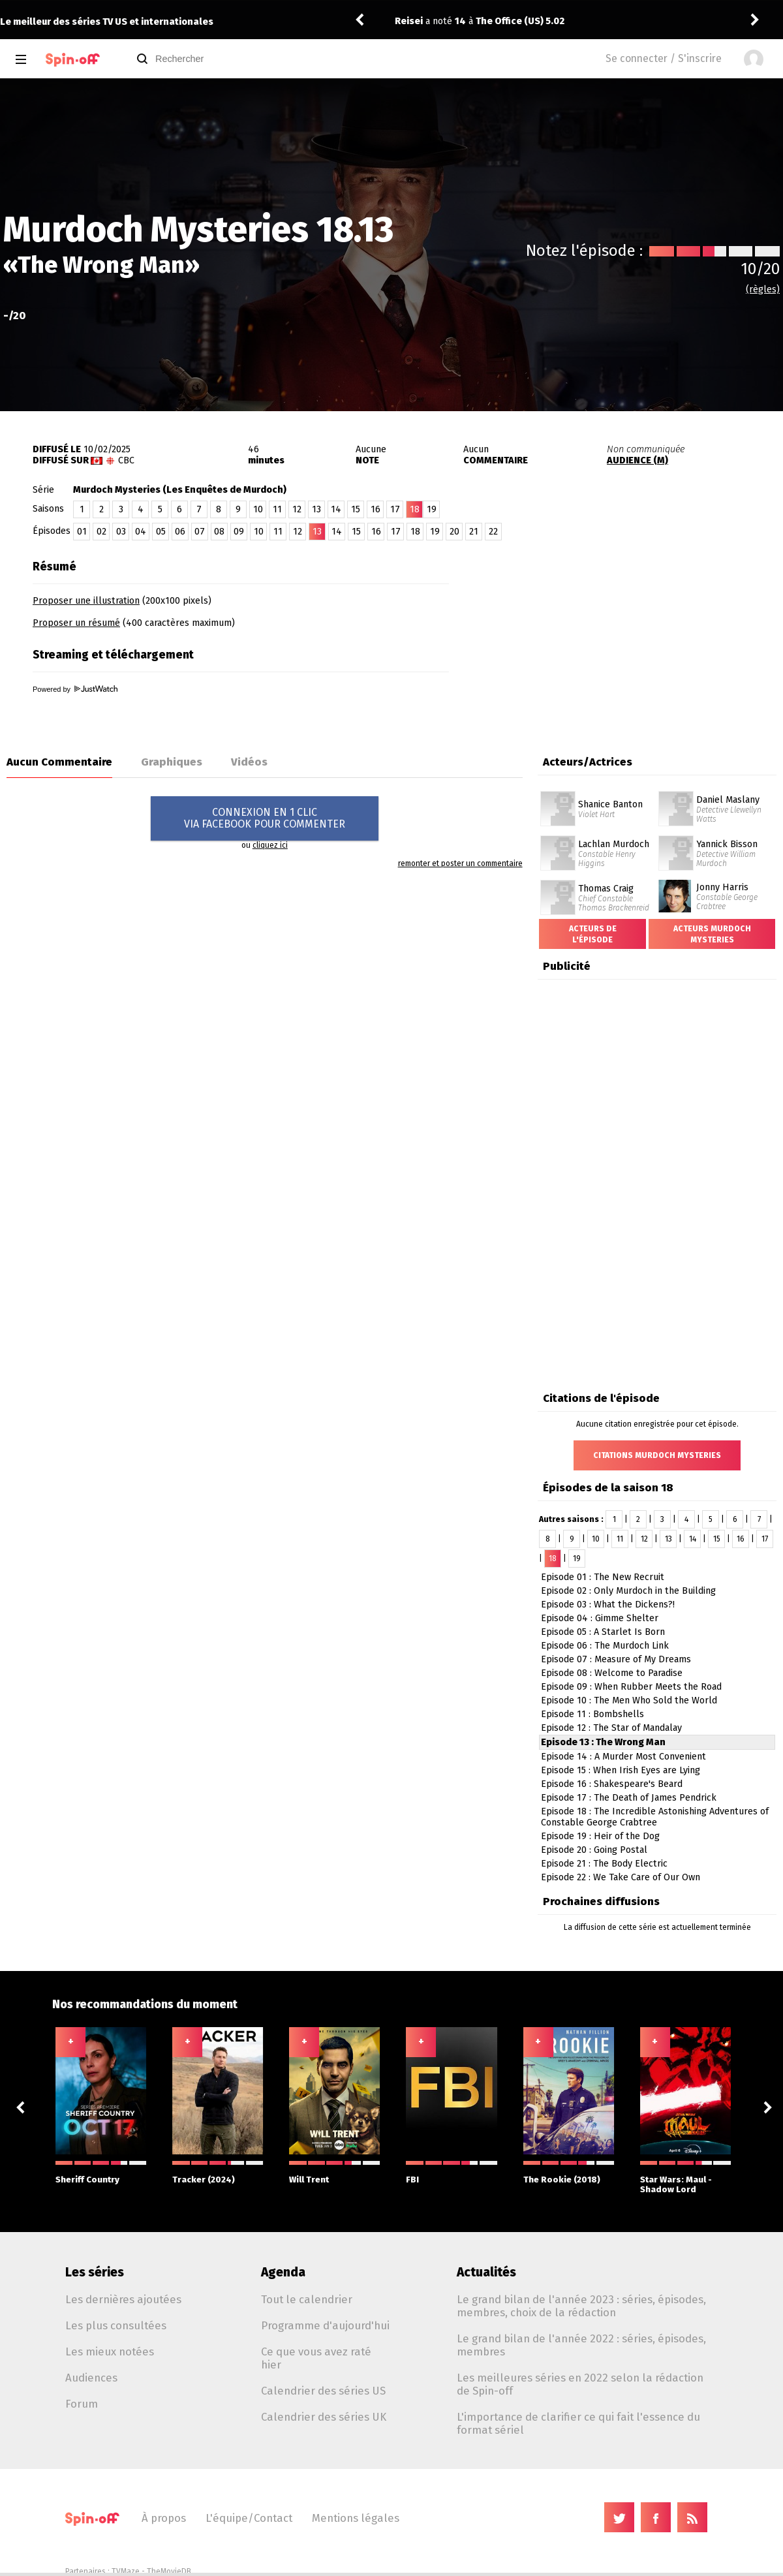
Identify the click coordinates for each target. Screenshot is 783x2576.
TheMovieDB (169, 2571)
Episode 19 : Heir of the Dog (600, 1836)
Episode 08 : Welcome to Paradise (612, 1673)
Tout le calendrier (306, 2299)
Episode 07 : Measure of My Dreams (616, 1659)
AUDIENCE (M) (637, 460)
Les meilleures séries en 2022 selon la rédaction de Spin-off (580, 2384)
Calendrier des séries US (323, 2390)
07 (199, 531)
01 (82, 531)
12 (296, 509)
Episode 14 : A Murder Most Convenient (623, 1756)
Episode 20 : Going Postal (594, 1849)
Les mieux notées (109, 2351)
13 (316, 509)
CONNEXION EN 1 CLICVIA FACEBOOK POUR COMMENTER (264, 818)
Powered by (75, 689)
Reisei (409, 21)
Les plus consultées (115, 2325)
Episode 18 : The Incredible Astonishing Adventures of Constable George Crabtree (655, 1817)
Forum (81, 2403)
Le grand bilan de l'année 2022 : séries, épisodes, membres (581, 2345)
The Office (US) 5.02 (520, 21)
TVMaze (126, 2571)
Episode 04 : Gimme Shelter (599, 1618)
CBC (126, 460)
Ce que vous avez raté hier (316, 2358)
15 (355, 509)
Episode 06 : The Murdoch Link (605, 1645)
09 (239, 531)
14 (336, 509)
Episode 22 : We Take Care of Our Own (620, 1877)
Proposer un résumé (76, 622)
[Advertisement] (630, 635)
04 (140, 531)
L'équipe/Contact (249, 2517)
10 (258, 509)
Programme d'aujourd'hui (325, 2325)
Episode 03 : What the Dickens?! (608, 1604)
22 (493, 531)
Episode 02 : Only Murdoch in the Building (628, 1590)
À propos (164, 2517)
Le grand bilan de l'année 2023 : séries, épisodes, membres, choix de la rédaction (581, 2306)
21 (473, 531)
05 (161, 531)
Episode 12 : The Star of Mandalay (611, 1727)
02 (101, 531)
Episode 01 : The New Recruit (602, 1577)
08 (219, 531)
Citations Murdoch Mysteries (657, 1455)
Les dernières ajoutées (123, 2299)
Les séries (94, 2272)
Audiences (91, 2377)
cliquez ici (270, 845)
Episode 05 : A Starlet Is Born (603, 1631)
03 (121, 531)
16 (375, 509)
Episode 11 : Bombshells (592, 1714)
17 (395, 509)
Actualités (486, 2272)
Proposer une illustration (86, 600)
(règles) (763, 289)
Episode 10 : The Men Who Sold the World (629, 1700)
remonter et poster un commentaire (460, 863)
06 (180, 531)
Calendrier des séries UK (323, 2416)
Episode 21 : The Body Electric (604, 1863)
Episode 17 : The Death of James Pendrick (628, 1797)
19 (432, 509)
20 (454, 531)
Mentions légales (355, 2517)
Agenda (283, 2272)
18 (415, 531)
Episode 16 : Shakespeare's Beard (612, 1784)
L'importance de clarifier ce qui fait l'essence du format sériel (578, 2423)
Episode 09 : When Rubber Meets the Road (631, 1686)
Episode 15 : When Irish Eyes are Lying (620, 1770)
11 (277, 509)
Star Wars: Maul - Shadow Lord (685, 2177)
